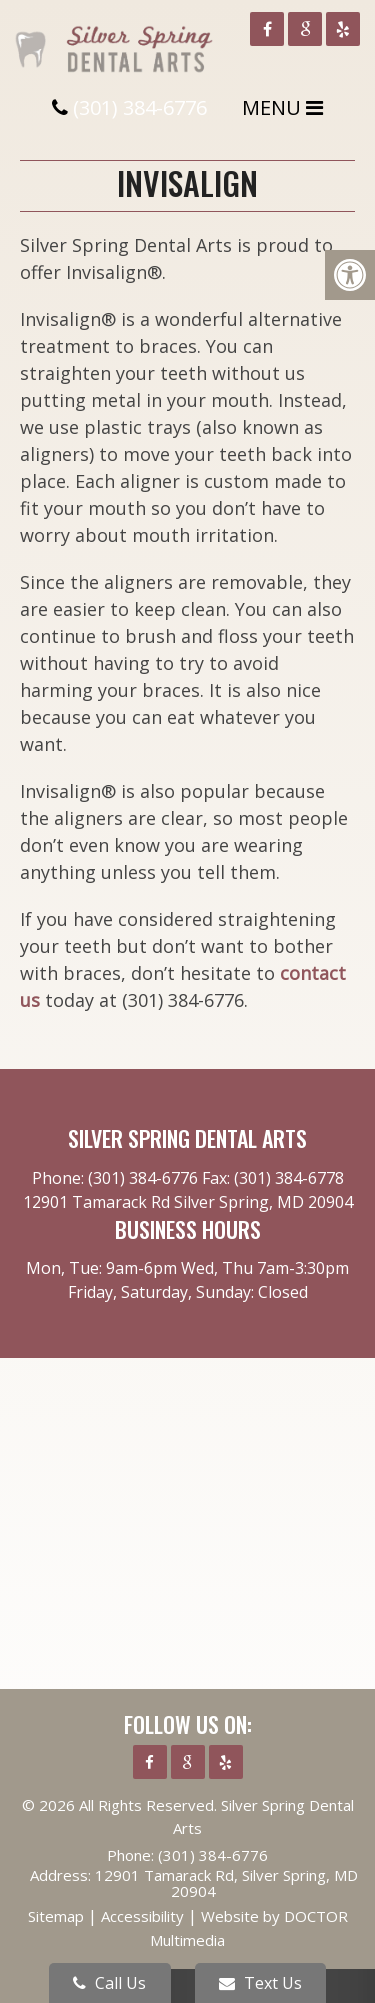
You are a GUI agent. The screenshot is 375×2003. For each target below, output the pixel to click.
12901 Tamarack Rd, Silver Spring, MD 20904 (226, 1883)
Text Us (260, 1983)
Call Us (109, 1983)
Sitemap (56, 1916)
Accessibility (142, 1916)
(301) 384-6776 (140, 107)
